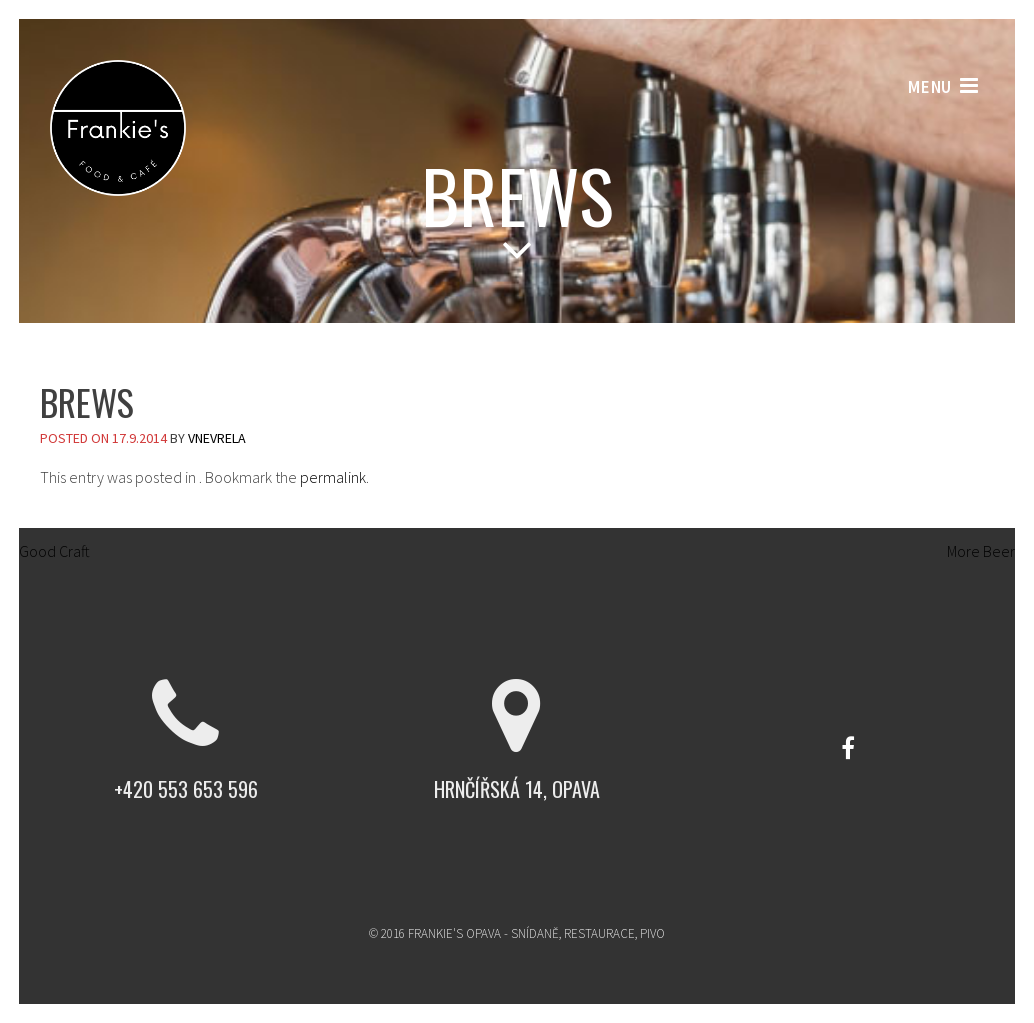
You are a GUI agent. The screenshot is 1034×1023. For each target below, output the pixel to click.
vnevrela (217, 438)
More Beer (990, 551)
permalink (333, 477)
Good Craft (45, 551)
